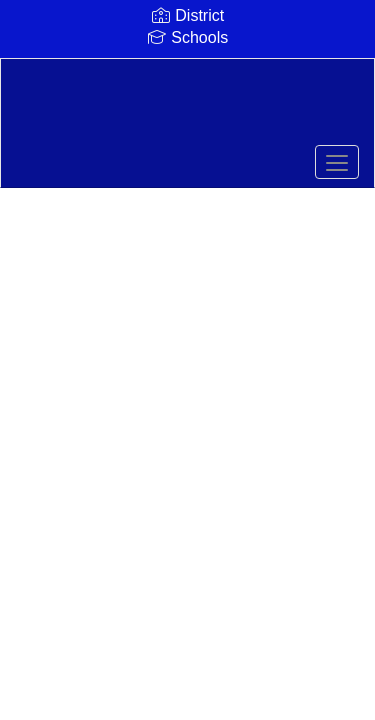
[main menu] (337, 162)
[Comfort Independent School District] (187, 108)
